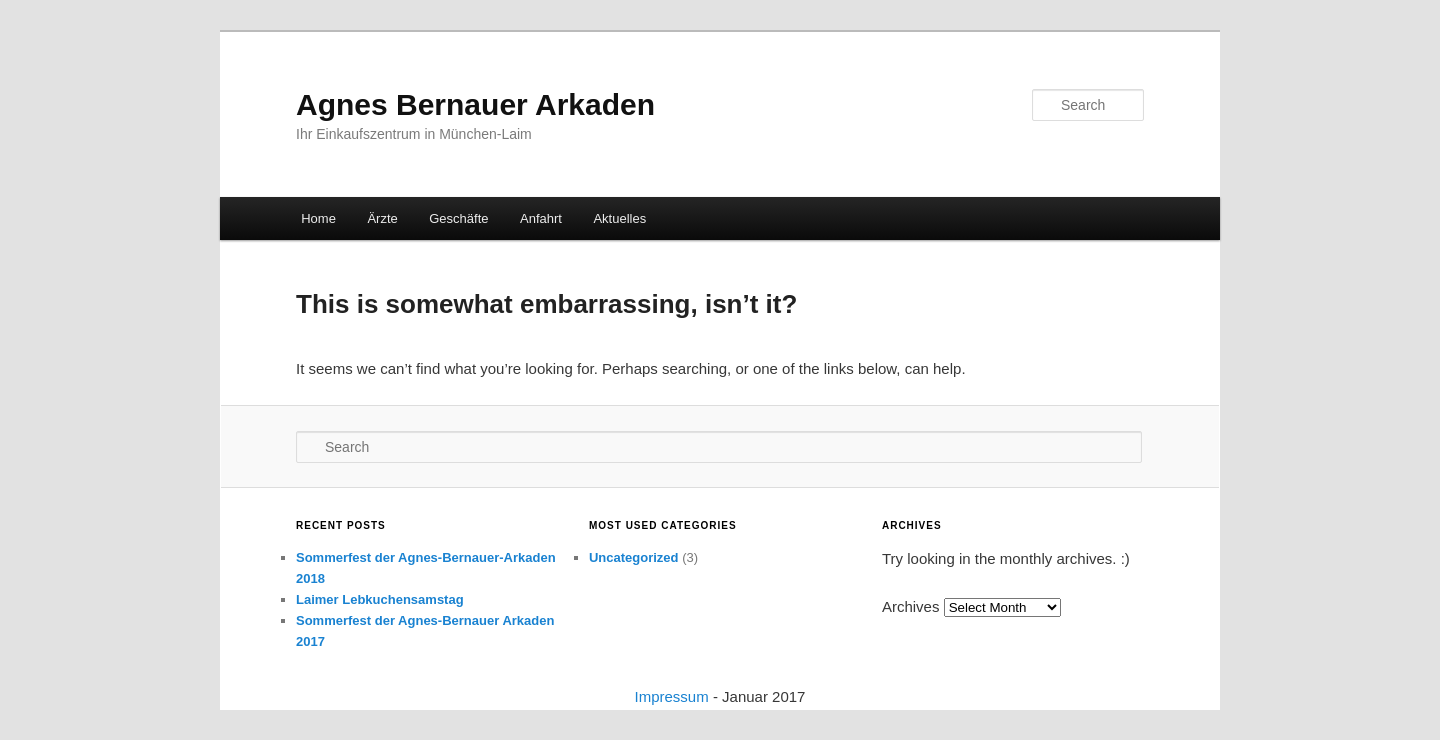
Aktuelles (619, 218)
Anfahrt (541, 218)
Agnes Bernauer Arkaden (475, 104)
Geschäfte (458, 218)
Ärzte (382, 218)
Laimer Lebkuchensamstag (380, 599)
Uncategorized (634, 557)
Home (318, 218)
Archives (911, 606)
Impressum (672, 696)
